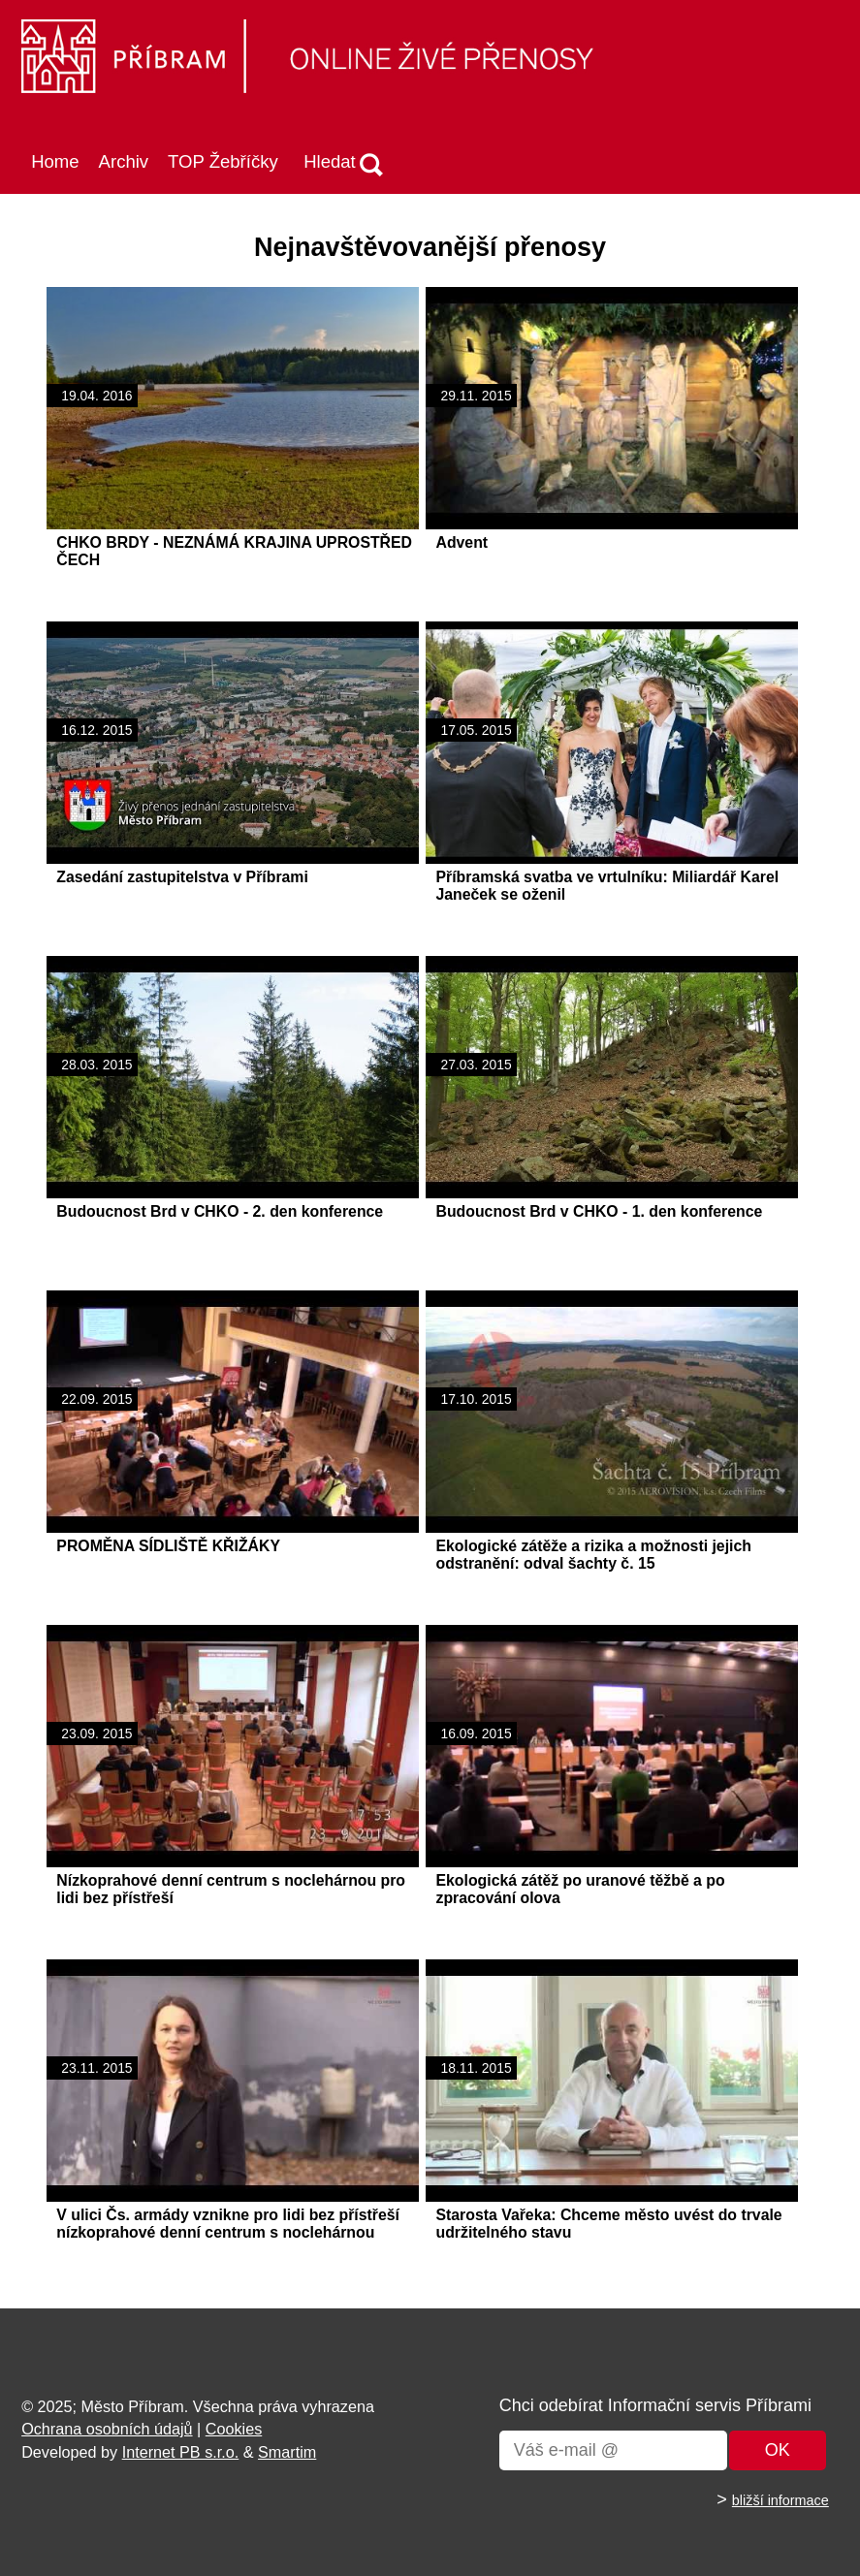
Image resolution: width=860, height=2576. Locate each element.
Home (55, 161)
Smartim (287, 2452)
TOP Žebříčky (223, 161)
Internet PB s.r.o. (180, 2452)
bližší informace (780, 2500)
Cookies (234, 2428)
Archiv (124, 161)
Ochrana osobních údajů (106, 2428)
